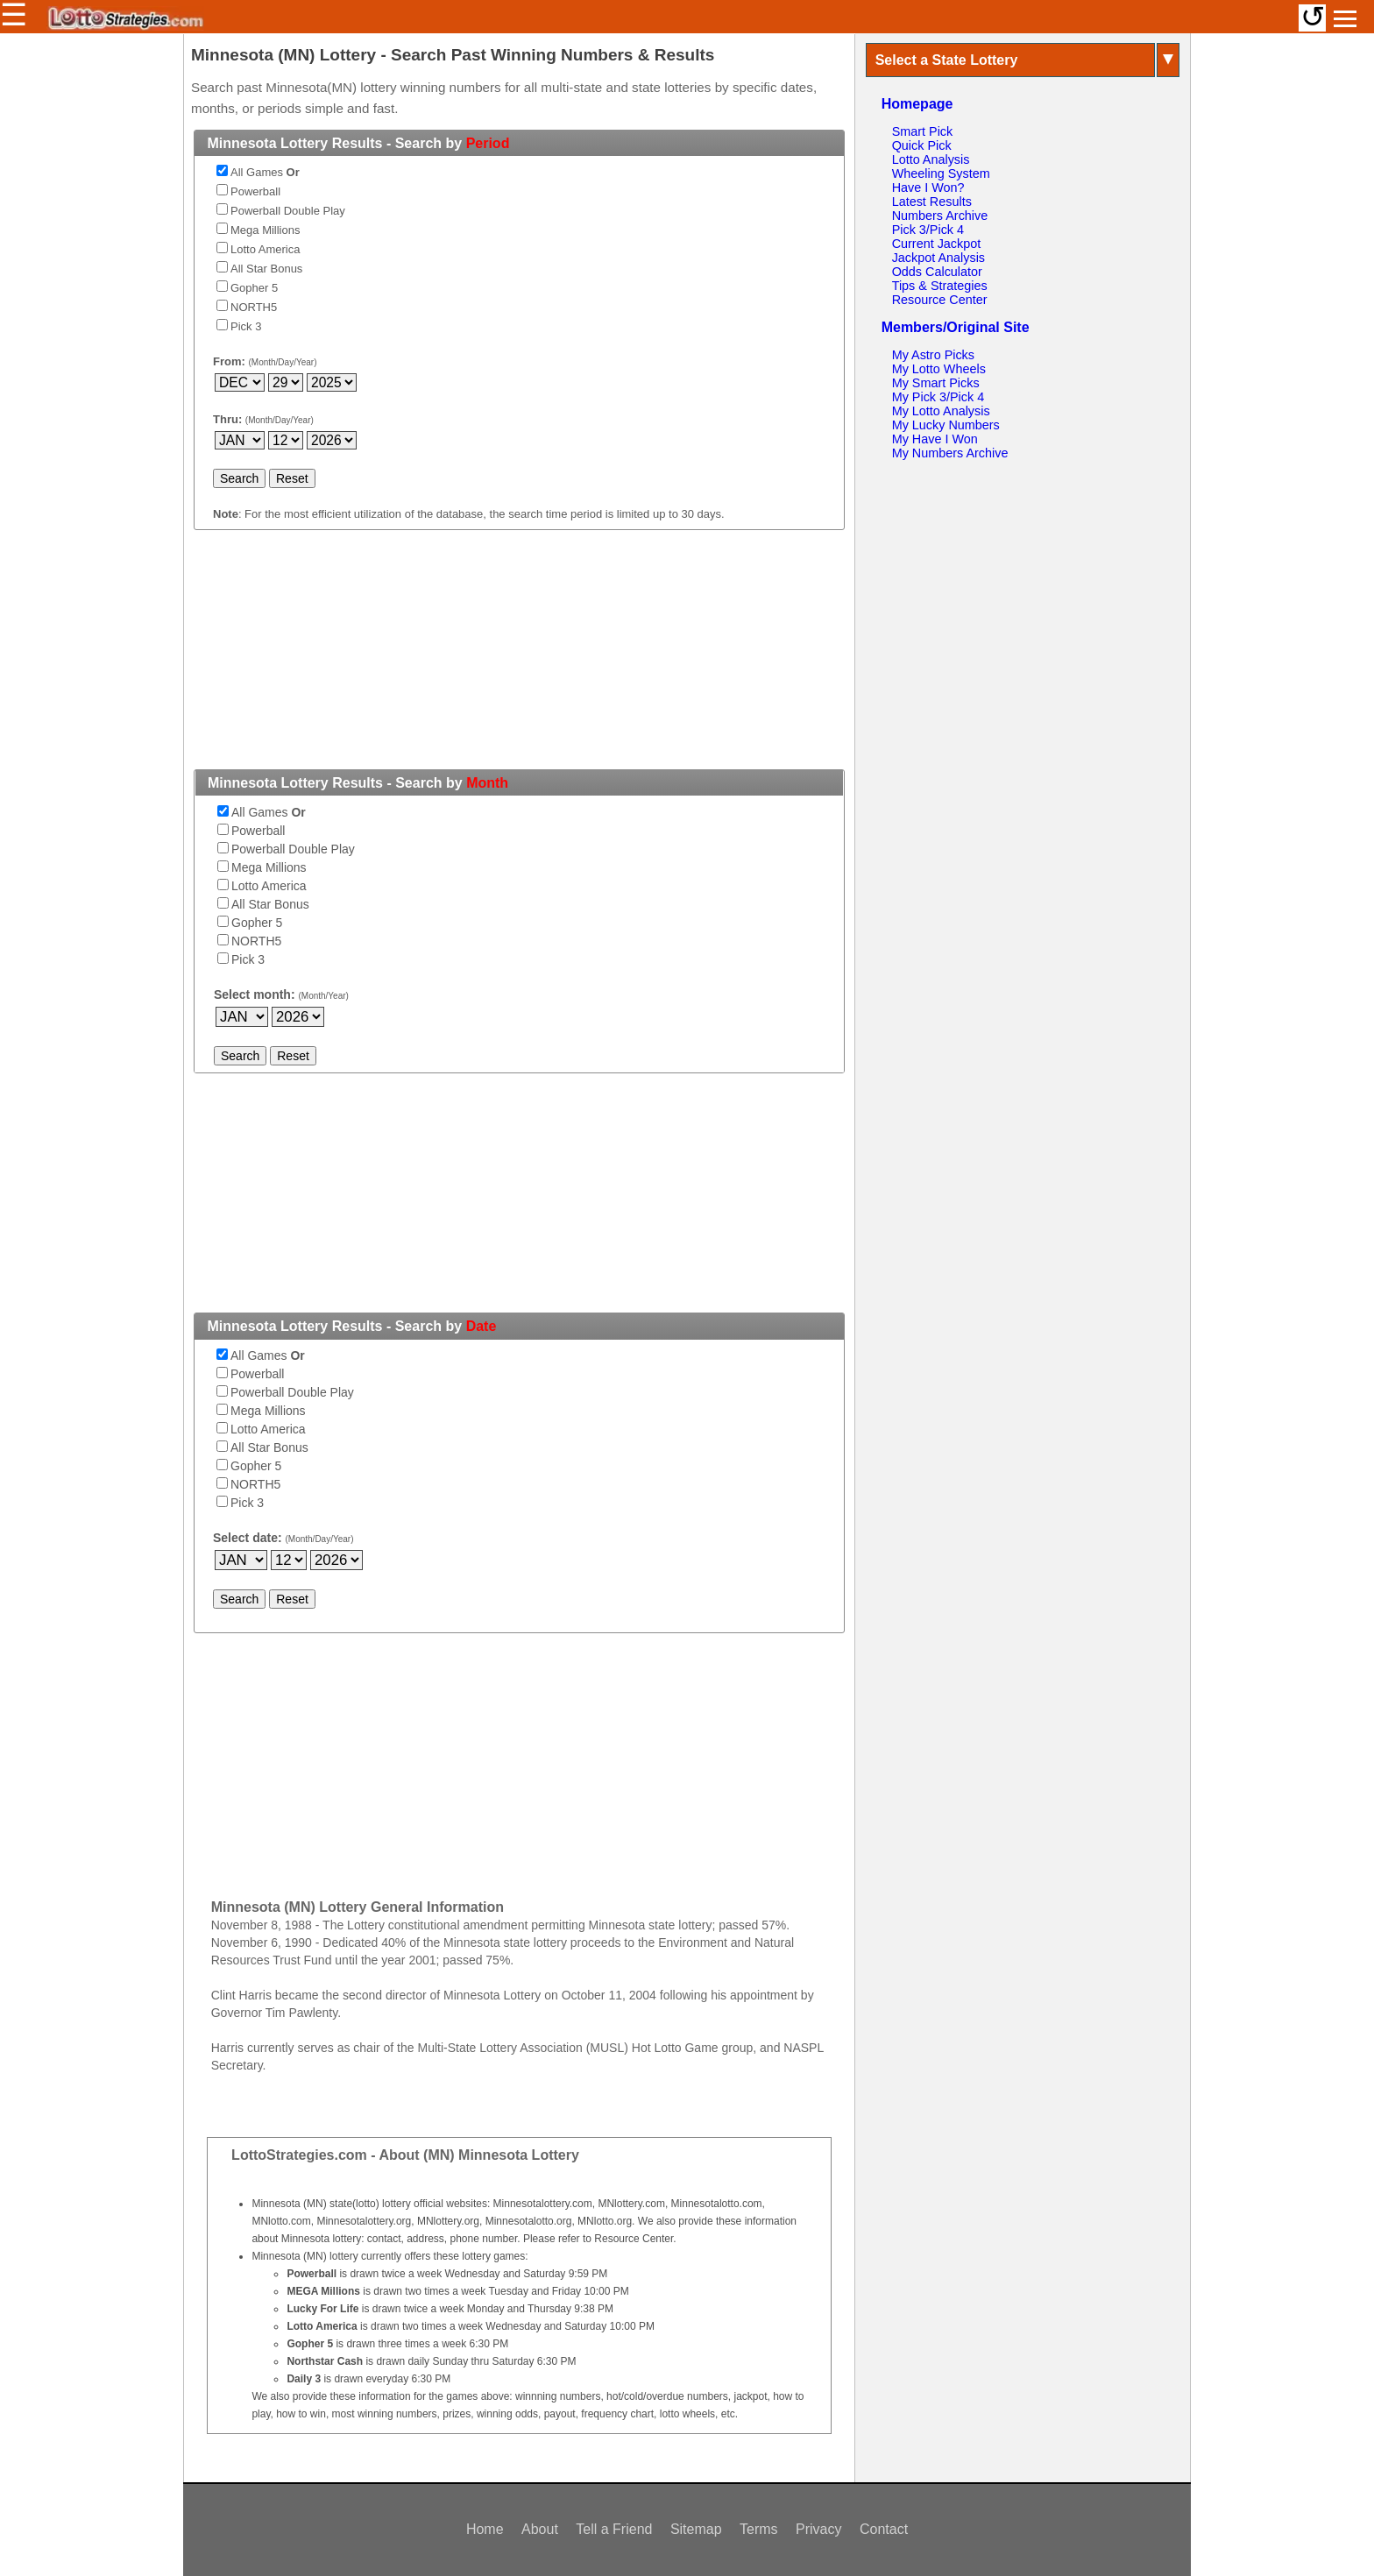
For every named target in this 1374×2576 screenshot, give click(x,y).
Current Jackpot (936, 244)
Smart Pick (922, 131)
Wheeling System (941, 173)
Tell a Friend (614, 2529)
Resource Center (940, 300)
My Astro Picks (933, 355)
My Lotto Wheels (939, 369)
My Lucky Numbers (946, 425)
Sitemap (696, 2529)
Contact (884, 2529)
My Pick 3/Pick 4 (938, 397)
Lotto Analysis (931, 159)
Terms (759, 2529)
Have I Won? (928, 187)
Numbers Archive (940, 216)
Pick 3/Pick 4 (928, 230)
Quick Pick (922, 145)
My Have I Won (935, 439)
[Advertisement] (518, 659)
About (539, 2529)
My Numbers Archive (950, 453)
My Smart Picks (936, 383)
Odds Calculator (937, 272)
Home (485, 2529)
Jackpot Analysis (938, 258)
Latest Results (932, 202)
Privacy (818, 2529)
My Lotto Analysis (941, 411)
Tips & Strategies (940, 286)
